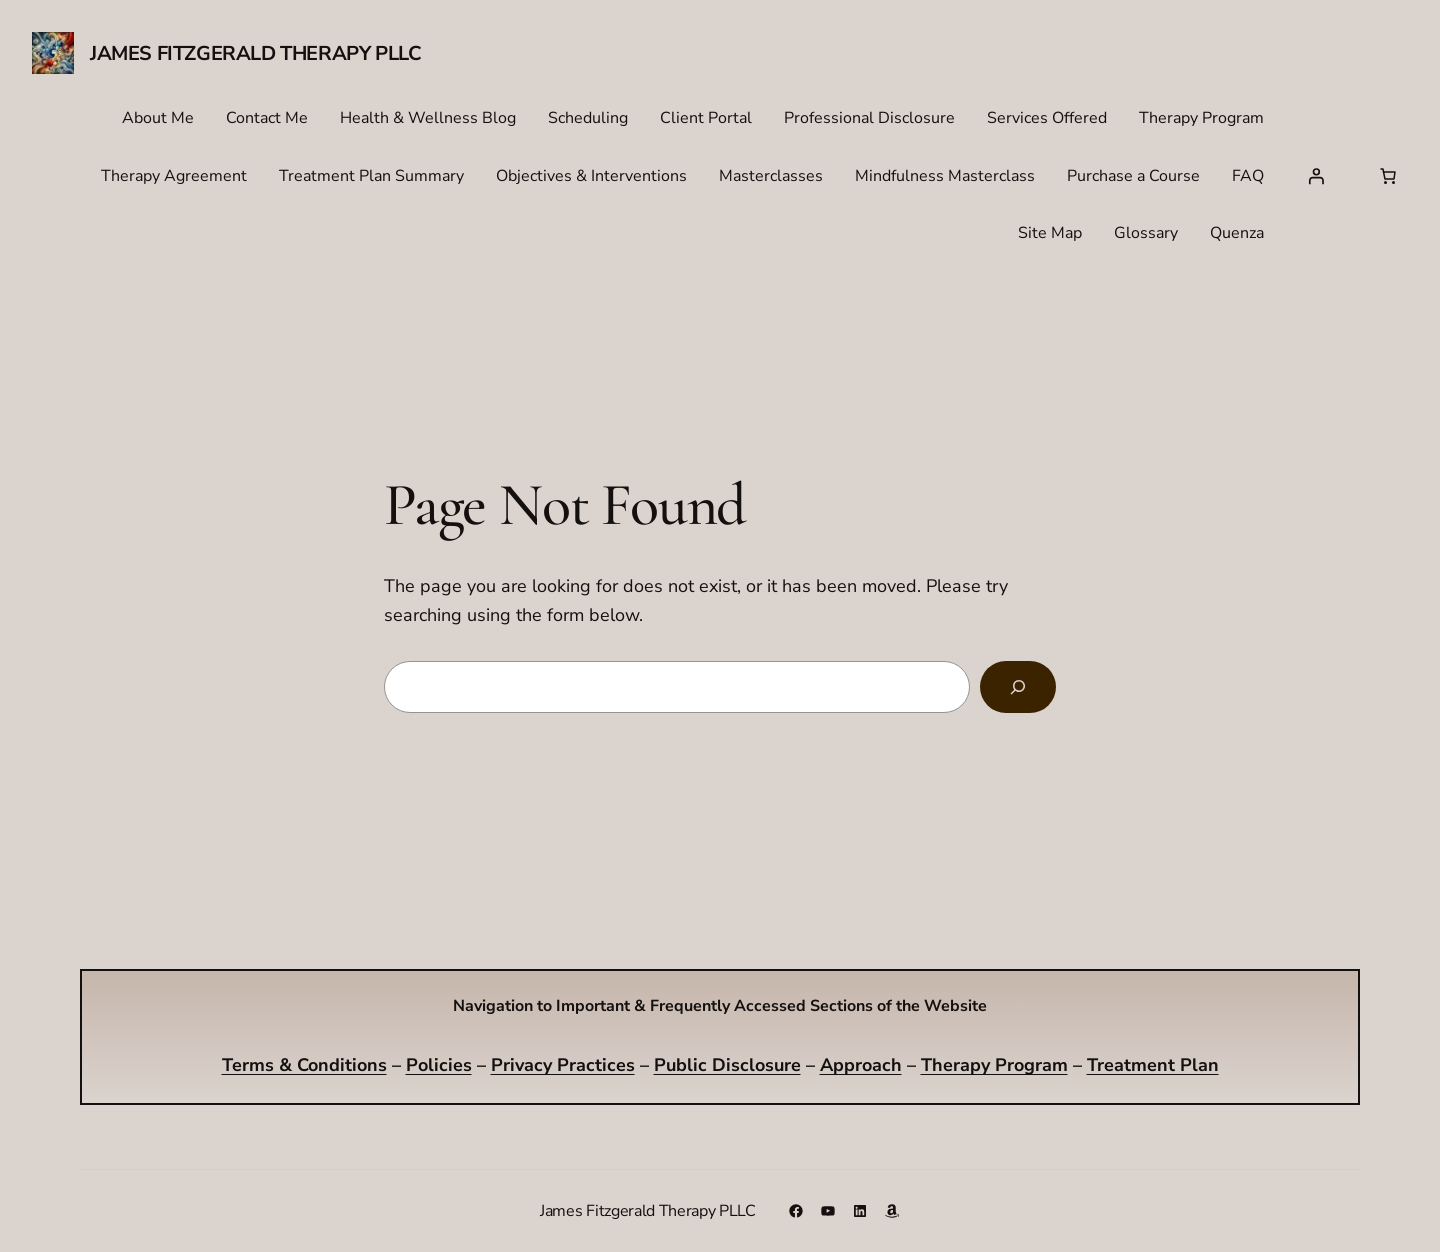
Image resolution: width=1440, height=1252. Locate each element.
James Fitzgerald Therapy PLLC (255, 53)
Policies (439, 1065)
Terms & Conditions (304, 1065)
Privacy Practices (563, 1065)
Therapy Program (994, 1065)
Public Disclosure (727, 1065)
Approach (861, 1065)
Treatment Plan (1153, 1065)
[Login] (1316, 176)
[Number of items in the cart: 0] (1388, 176)
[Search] (1018, 687)
